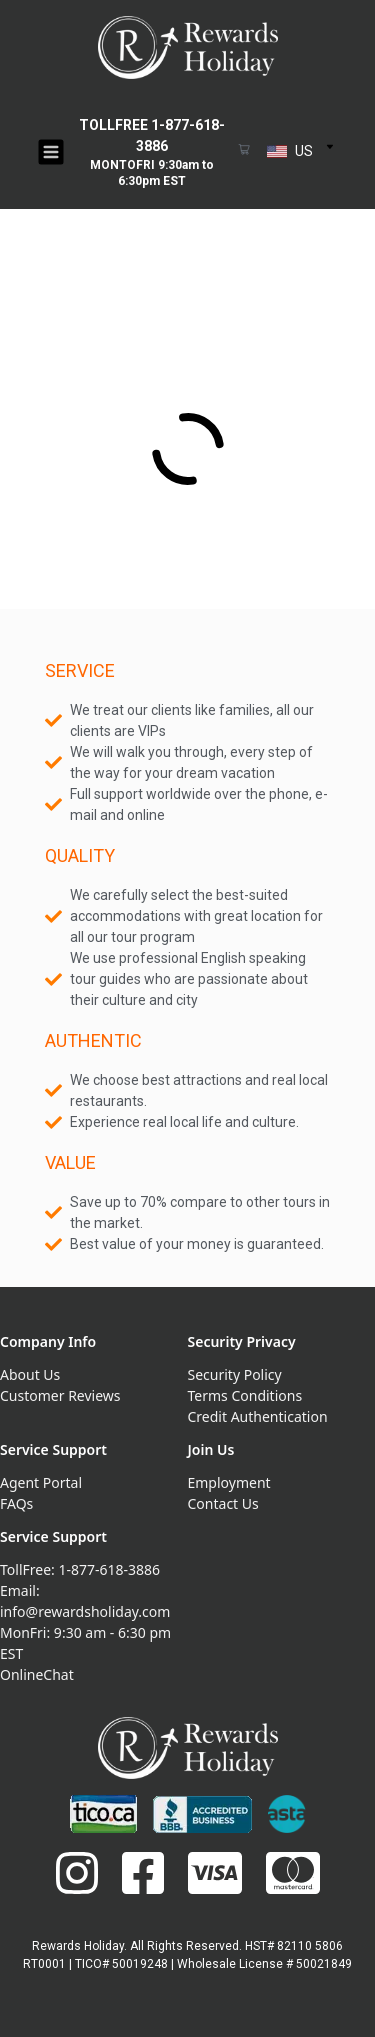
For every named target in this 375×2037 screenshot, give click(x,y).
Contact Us (223, 1503)
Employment (229, 1482)
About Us (30, 1374)
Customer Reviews (60, 1395)
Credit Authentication (258, 1416)
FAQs (16, 1503)
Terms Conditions (245, 1395)
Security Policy (235, 1374)
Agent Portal (41, 1482)
